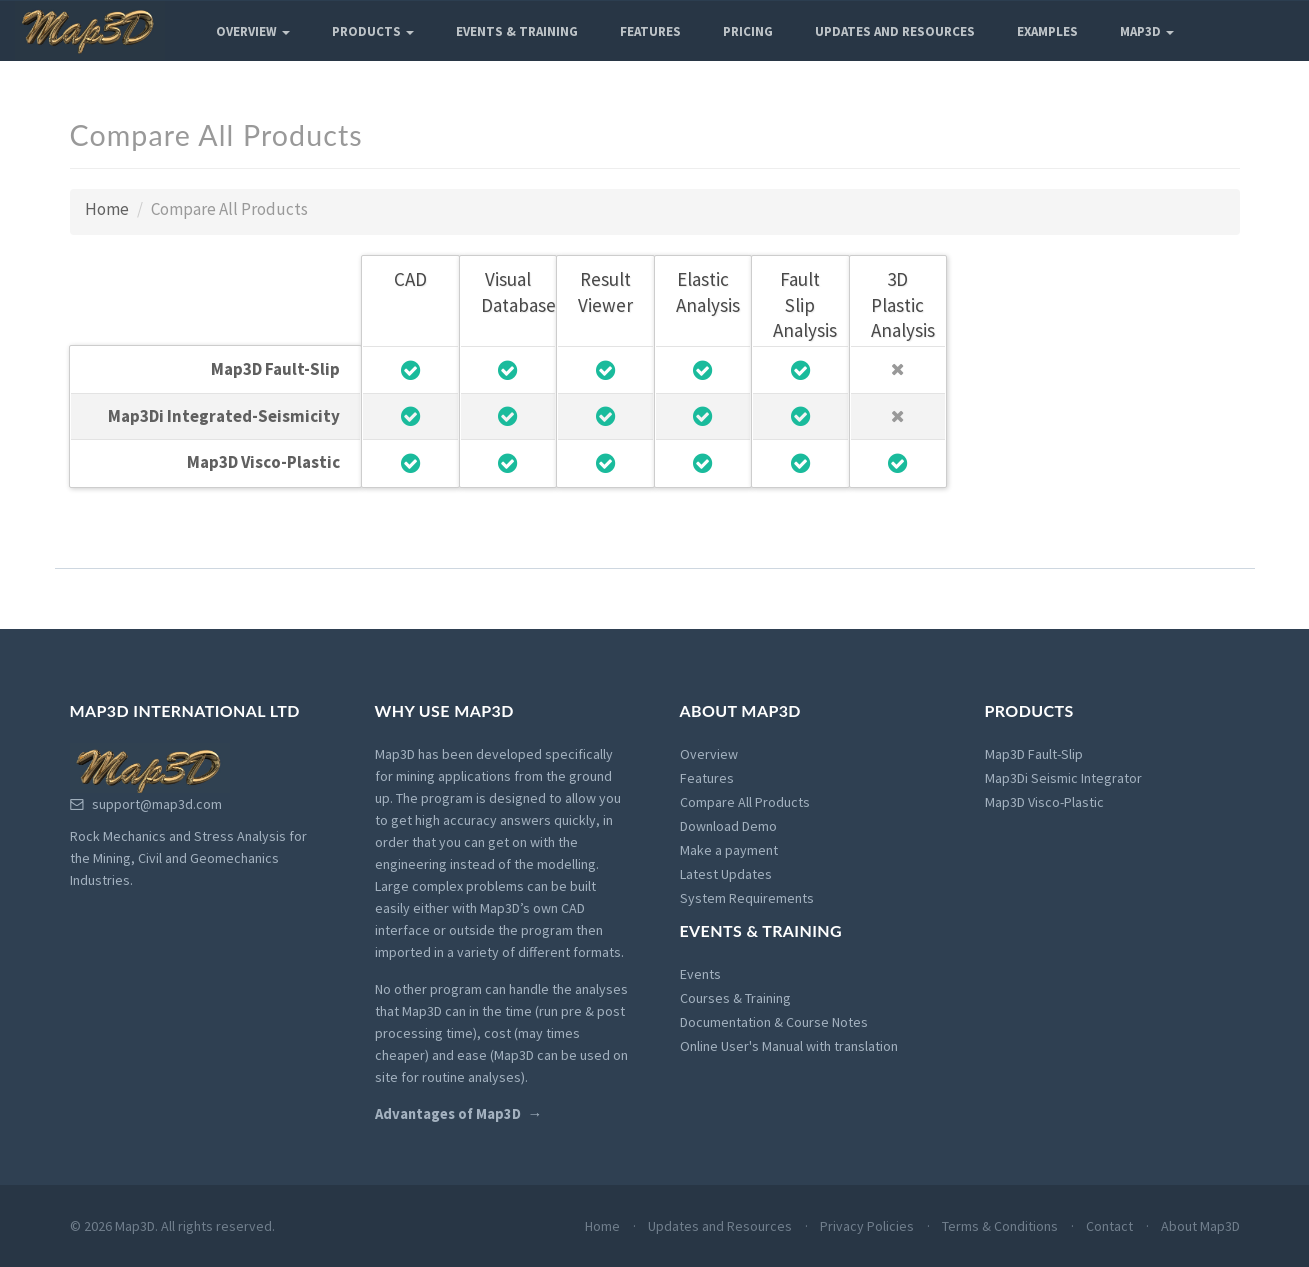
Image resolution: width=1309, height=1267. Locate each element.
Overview (253, 31)
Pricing (748, 31)
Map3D (1147, 31)
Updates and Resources (895, 31)
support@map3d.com (146, 804)
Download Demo (728, 826)
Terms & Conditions (1000, 1226)
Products (373, 31)
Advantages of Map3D (448, 1114)
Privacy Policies (867, 1226)
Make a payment (729, 850)
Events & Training (517, 31)
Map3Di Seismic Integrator (1063, 778)
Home (107, 209)
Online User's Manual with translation (789, 1046)
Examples (1047, 31)
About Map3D (1200, 1226)
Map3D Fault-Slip (1034, 754)
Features (650, 31)
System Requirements (747, 898)
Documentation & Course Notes (774, 1022)
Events (700, 974)
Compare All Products (745, 802)
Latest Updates (726, 874)
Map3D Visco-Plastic (1044, 802)
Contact (1109, 1226)
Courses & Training (735, 998)
